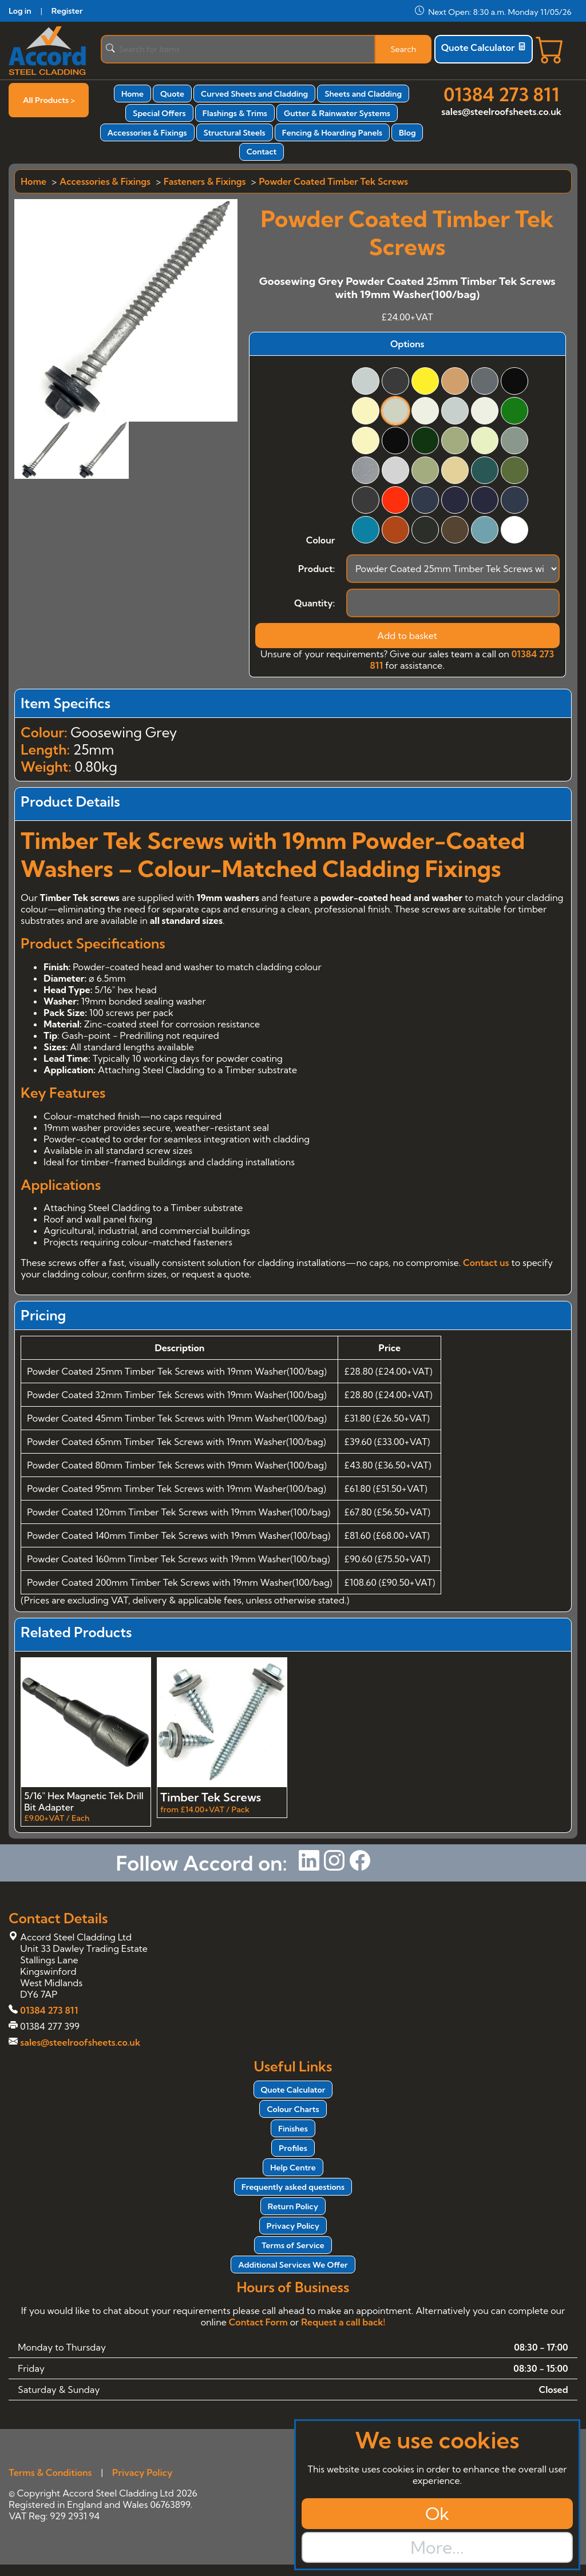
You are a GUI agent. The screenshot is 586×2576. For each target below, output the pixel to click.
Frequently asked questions (293, 2187)
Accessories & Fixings (147, 133)
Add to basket (407, 635)
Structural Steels (235, 133)
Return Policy (293, 2206)
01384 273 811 (501, 94)
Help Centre (293, 2167)
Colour (320, 540)
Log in (20, 11)
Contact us (486, 1262)
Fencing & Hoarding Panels (332, 133)
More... (437, 2547)
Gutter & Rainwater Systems (337, 113)
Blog (407, 133)
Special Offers (159, 113)
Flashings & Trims (235, 113)
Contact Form (258, 2322)
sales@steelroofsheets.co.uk (501, 111)
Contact (262, 151)
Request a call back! (343, 2322)
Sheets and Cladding (363, 94)
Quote (172, 94)
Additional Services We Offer (293, 2265)
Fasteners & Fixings (205, 181)
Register (67, 11)
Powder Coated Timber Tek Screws (333, 181)
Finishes (293, 2128)
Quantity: (314, 603)
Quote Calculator (483, 47)
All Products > (49, 100)
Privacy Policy (293, 2226)
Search (403, 49)
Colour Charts (293, 2109)
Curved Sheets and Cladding (254, 94)
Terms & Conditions (50, 2472)
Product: (316, 568)
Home (132, 94)
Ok (437, 2514)
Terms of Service (293, 2245)
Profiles (293, 2148)
